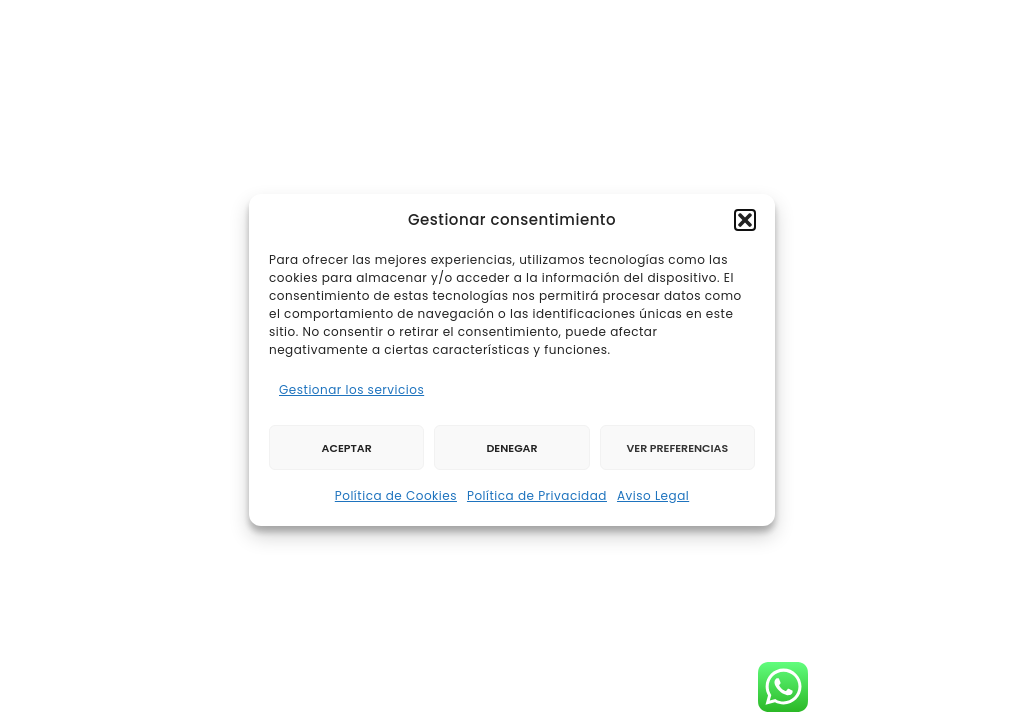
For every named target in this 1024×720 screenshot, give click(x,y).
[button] (745, 220)
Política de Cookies (396, 495)
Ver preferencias (677, 448)
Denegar (511, 448)
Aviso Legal (653, 495)
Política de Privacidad (537, 495)
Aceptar (347, 448)
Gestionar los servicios (351, 389)
